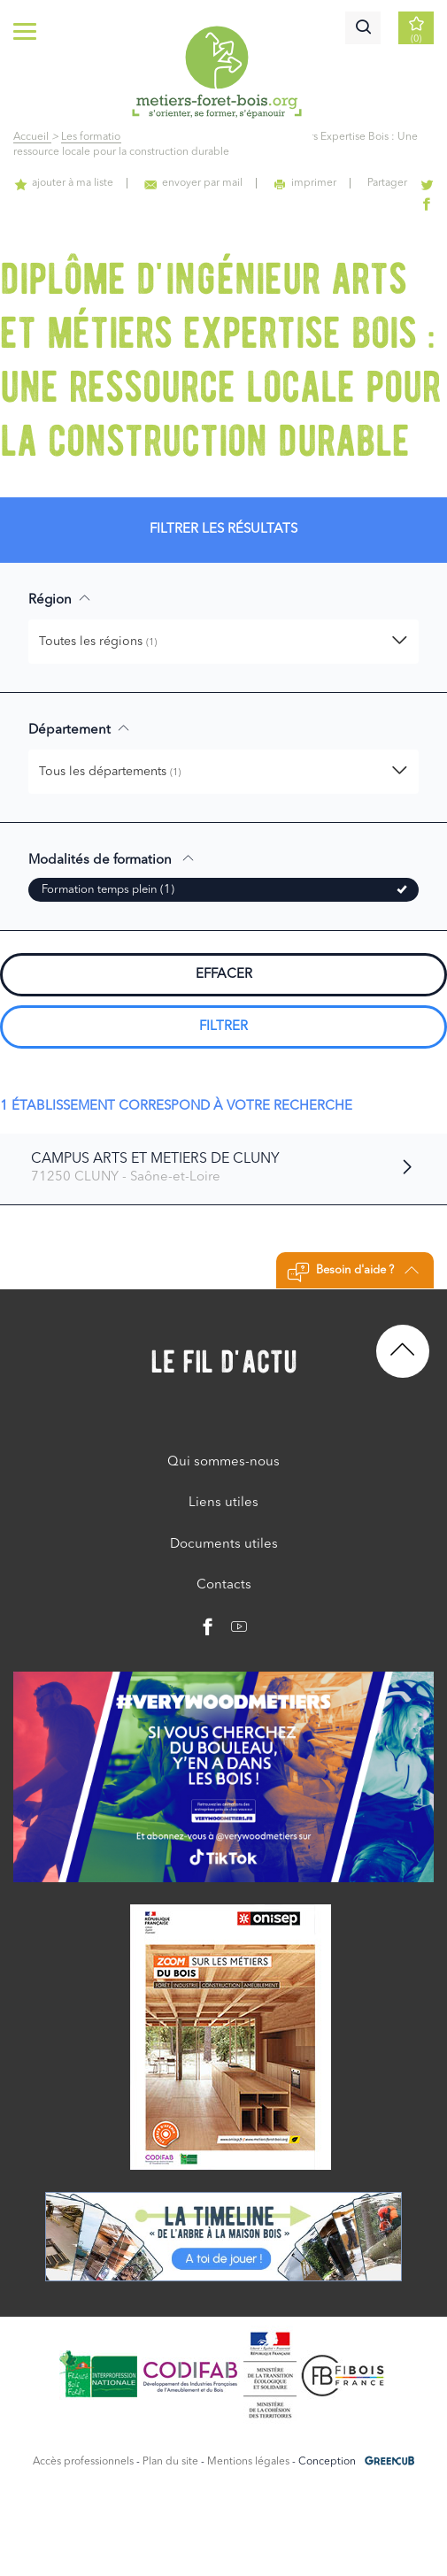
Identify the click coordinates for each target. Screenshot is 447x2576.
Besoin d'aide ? (352, 1272)
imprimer (305, 183)
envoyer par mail (193, 183)
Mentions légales (248, 2462)
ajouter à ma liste (63, 183)
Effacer (224, 974)
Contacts (224, 1585)
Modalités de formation (111, 859)
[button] (223, 641)
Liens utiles (223, 1503)
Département (79, 729)
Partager (387, 183)
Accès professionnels (83, 2462)
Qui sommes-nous (223, 1462)
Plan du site (170, 2462)
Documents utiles (224, 1544)
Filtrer (223, 1027)
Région (59, 599)
